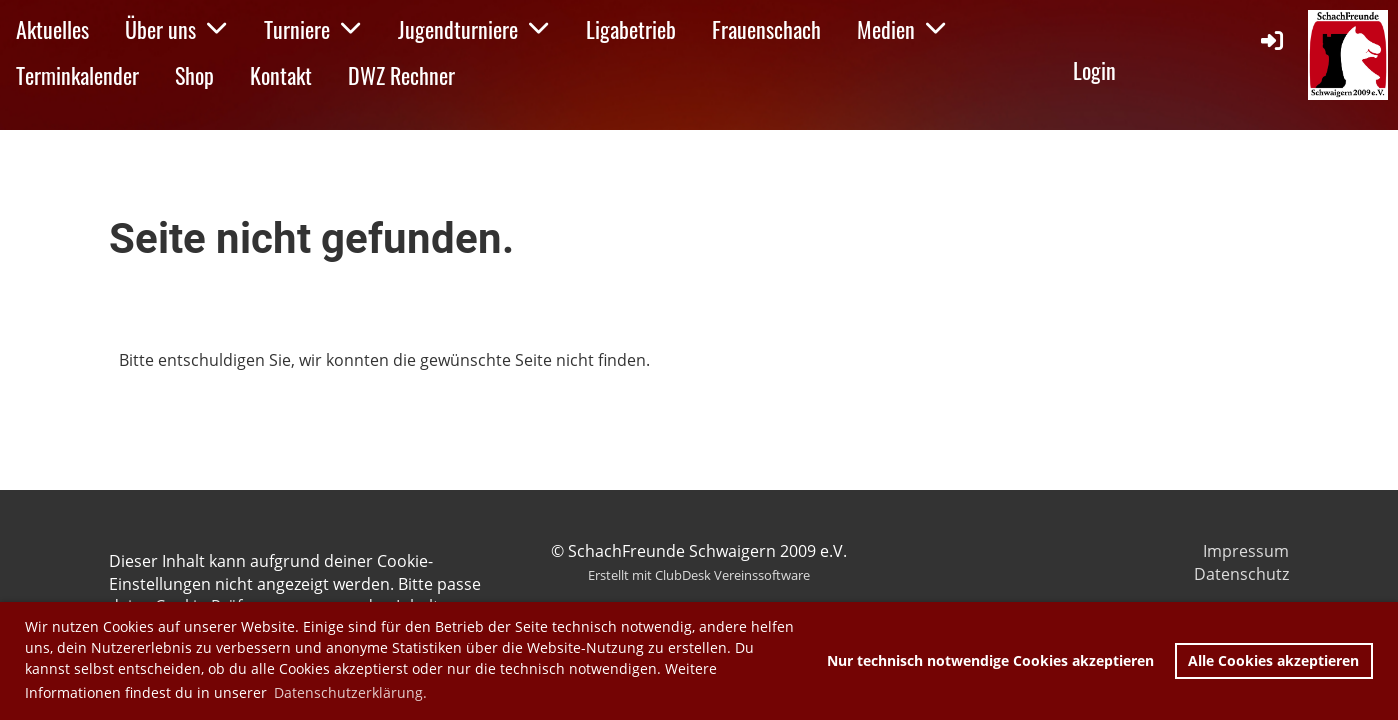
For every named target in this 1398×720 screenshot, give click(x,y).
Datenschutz (1241, 574)
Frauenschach (766, 29)
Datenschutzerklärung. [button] (350, 692)
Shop (194, 75)
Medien (902, 29)
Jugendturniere (474, 29)
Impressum (1246, 551)
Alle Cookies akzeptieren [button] (1273, 660)
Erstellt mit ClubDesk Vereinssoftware (699, 575)
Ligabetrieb (631, 29)
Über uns (176, 29)
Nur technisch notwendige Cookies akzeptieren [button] (990, 660)
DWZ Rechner (401, 75)
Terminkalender (77, 75)
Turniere (313, 29)
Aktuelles (52, 29)
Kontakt (281, 75)
